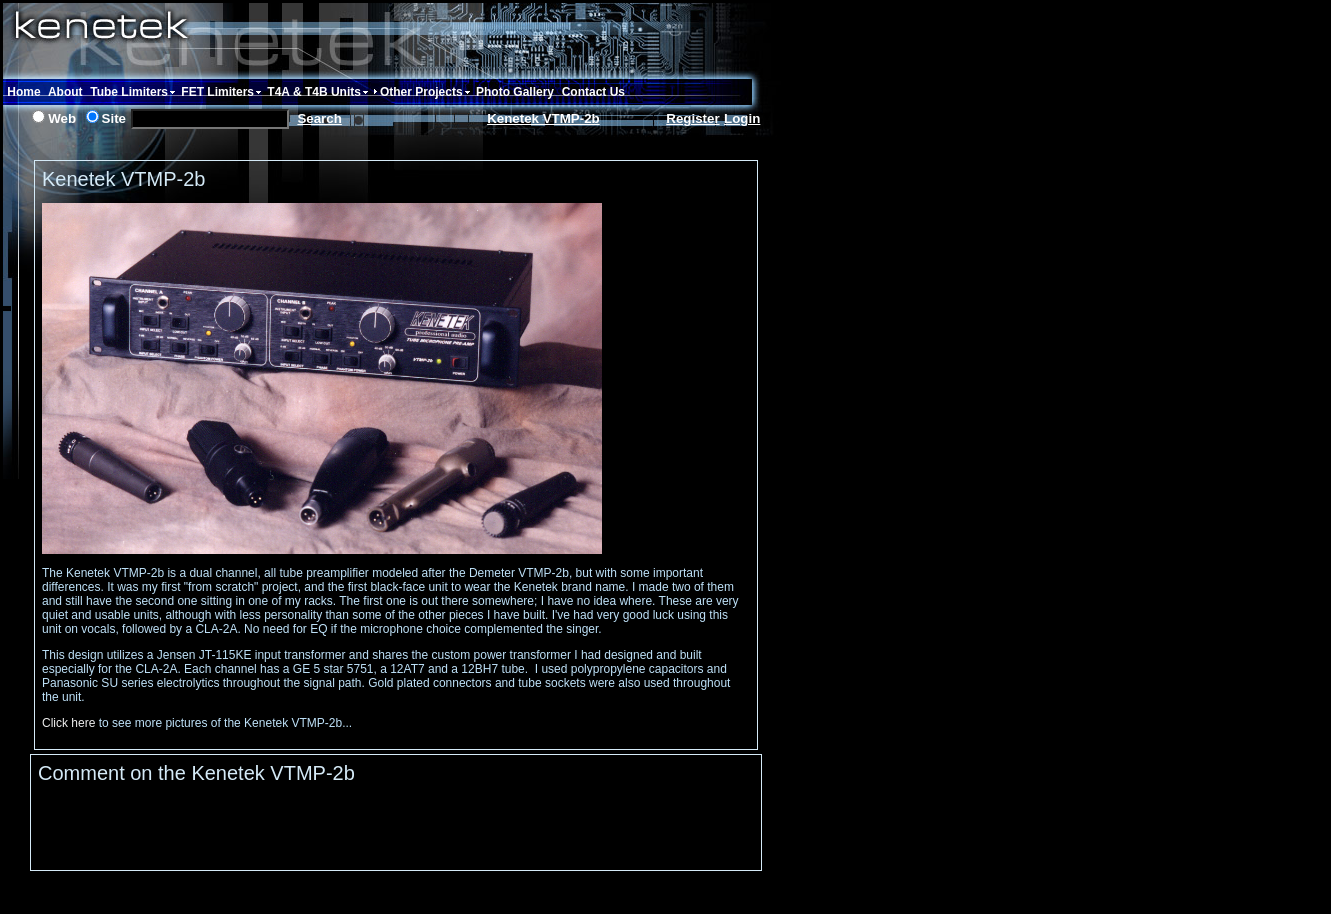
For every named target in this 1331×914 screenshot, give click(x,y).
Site (114, 118)
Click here (68, 723)
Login (742, 118)
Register (692, 118)
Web (62, 118)
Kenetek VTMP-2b (543, 118)
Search (319, 118)
